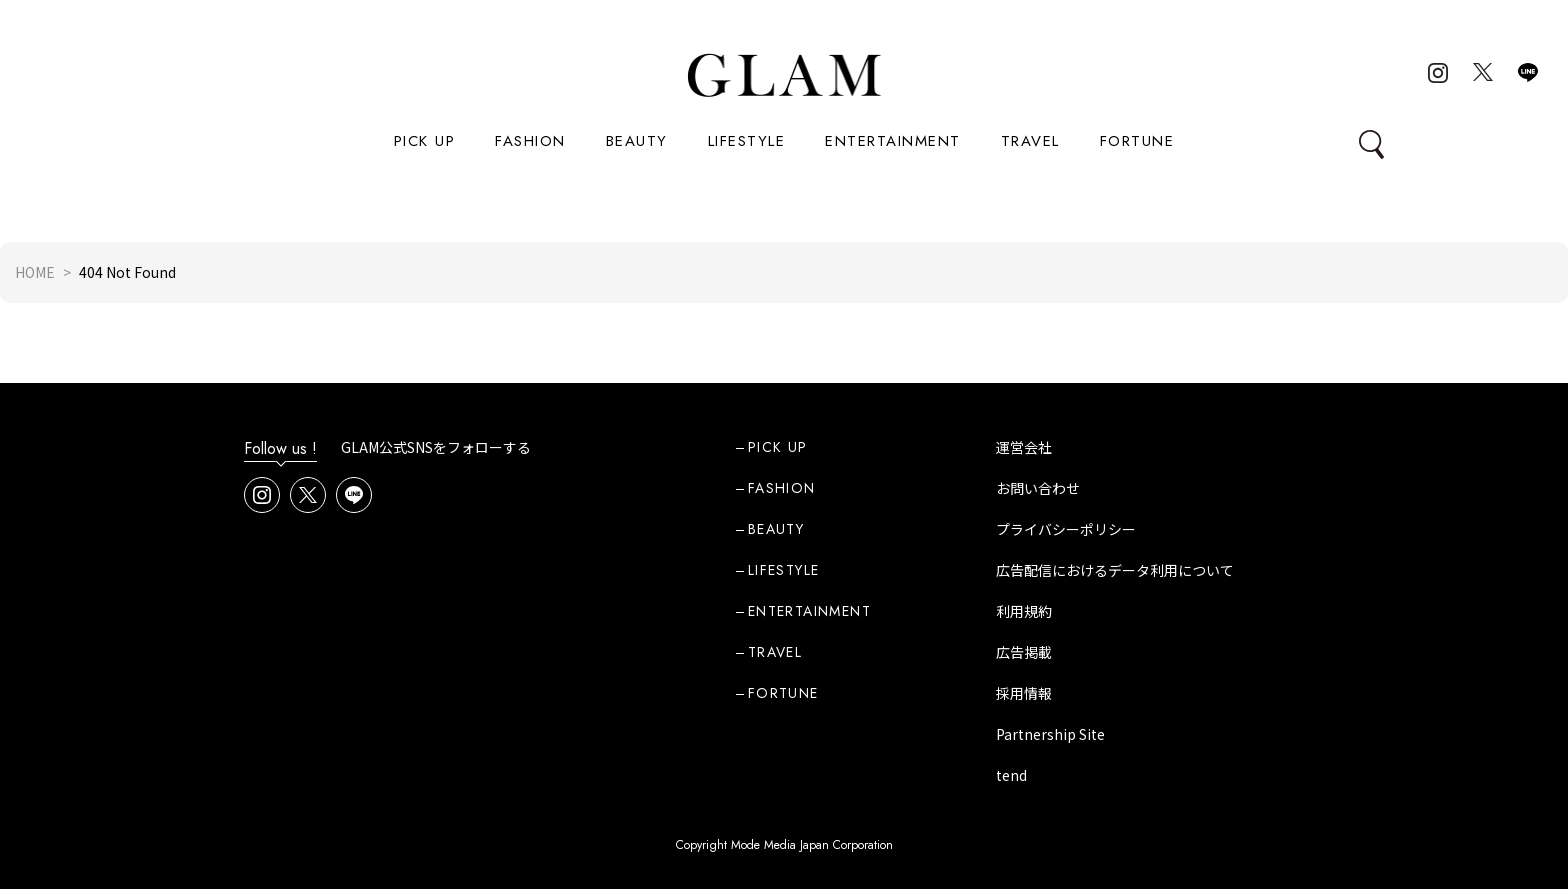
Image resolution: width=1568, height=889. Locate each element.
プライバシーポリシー (1066, 529)
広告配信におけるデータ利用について (1115, 570)
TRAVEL (1030, 141)
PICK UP (425, 141)
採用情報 (1024, 693)
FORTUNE (1137, 141)
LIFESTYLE (747, 141)
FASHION (530, 141)
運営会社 (1024, 447)
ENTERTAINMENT (893, 141)
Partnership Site (1050, 734)
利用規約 (1024, 611)
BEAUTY (637, 141)
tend (1011, 775)
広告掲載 (1024, 652)
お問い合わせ (1038, 488)
